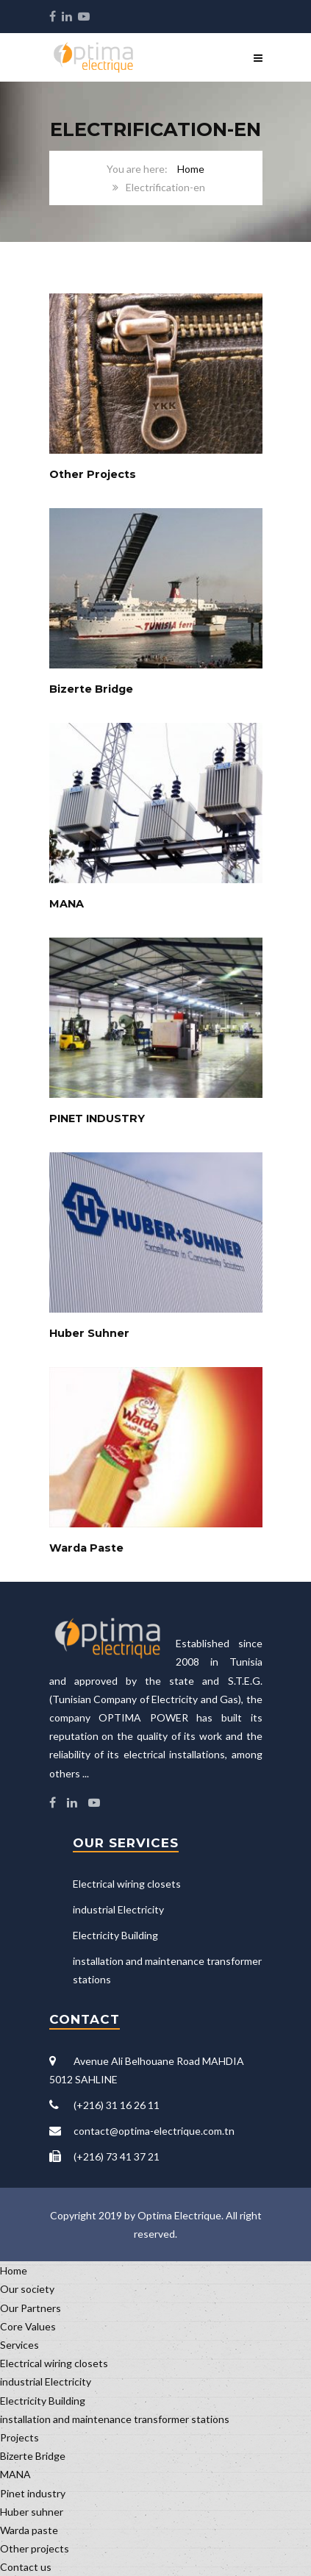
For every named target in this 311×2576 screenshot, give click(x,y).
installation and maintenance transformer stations (114, 2419)
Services (19, 2344)
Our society (27, 2289)
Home (190, 169)
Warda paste (29, 2530)
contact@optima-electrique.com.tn (154, 2130)
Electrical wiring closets (127, 1883)
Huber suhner (31, 2511)
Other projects (34, 2548)
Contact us (25, 2567)
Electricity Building (115, 1935)
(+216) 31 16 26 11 (117, 2105)
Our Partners (30, 2308)
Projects (19, 2437)
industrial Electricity (118, 1909)
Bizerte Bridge (32, 2456)
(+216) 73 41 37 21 (117, 2156)
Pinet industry (32, 2493)
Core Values (28, 2326)
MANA (15, 2474)
